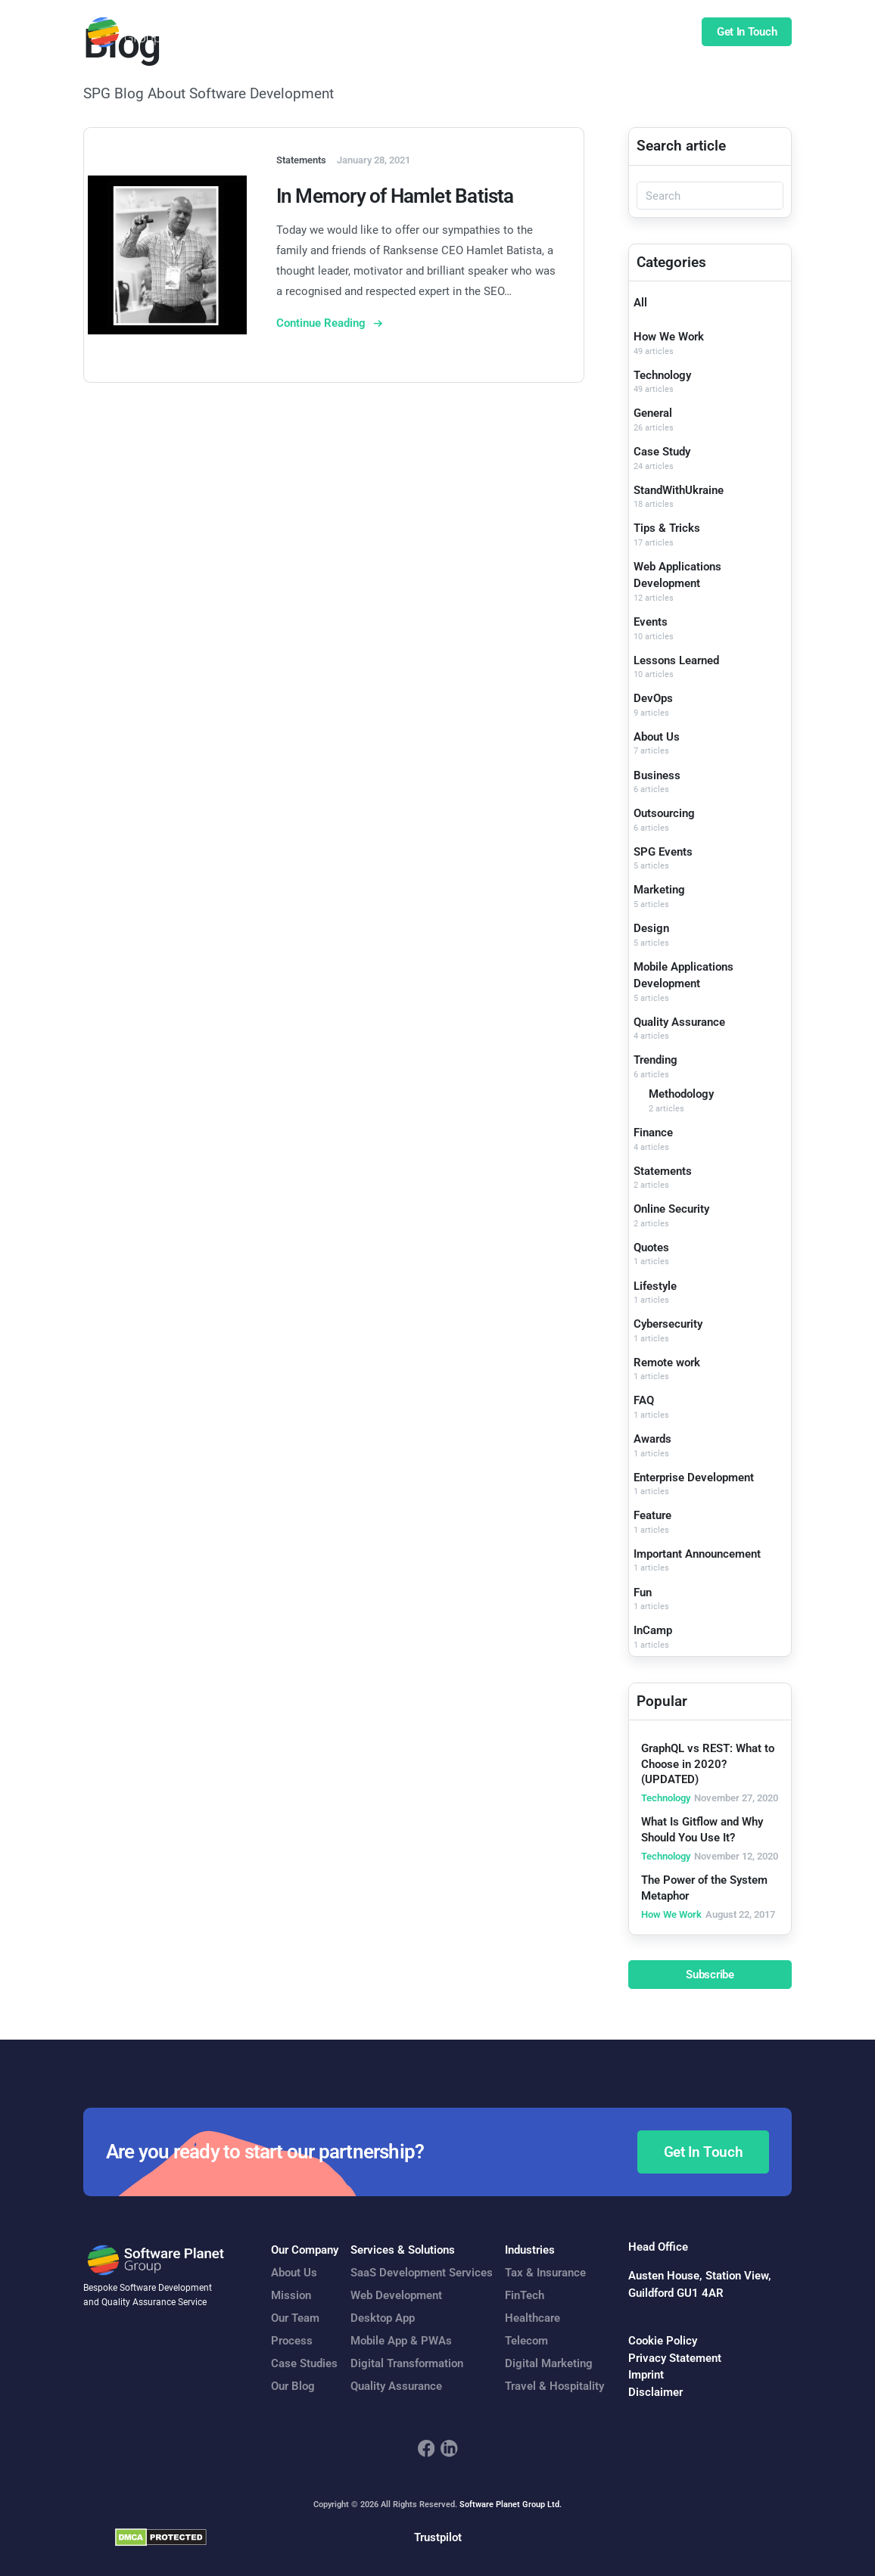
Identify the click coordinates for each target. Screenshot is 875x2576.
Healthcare (532, 2318)
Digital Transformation (406, 2363)
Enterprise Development (694, 1477)
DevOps (653, 698)
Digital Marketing (549, 2363)
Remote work (667, 1362)
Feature (652, 1515)
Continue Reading (322, 323)
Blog (664, 32)
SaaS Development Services (421, 2272)
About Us (657, 737)
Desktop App (382, 2318)
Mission (291, 2295)
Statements (663, 1171)
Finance (653, 1132)
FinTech (524, 2295)
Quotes (651, 1247)
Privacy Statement (674, 2358)
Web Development (396, 2295)
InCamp (653, 1630)
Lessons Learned (676, 660)
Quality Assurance (679, 1022)
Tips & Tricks (667, 528)
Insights (615, 32)
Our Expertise (396, 32)
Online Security (671, 1209)
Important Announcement (697, 1554)
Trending (655, 1060)
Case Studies (480, 32)
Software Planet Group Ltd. (510, 2504)
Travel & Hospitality (554, 2386)
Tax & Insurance (545, 2272)
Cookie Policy (662, 2341)
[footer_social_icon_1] (426, 2448)
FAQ (644, 1400)
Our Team (295, 2318)
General (653, 413)
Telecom (526, 2341)
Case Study (662, 451)
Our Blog (293, 2386)
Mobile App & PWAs (401, 2341)
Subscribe (709, 1974)
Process (292, 2341)
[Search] (710, 196)
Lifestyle (655, 1286)
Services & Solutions (402, 2250)
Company (554, 32)
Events (651, 622)
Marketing (659, 889)
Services (324, 32)
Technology (662, 375)
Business (657, 775)
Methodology (681, 1094)
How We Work (669, 336)
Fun (643, 1592)
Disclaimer (655, 2392)
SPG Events (663, 852)
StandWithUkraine (679, 490)
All (640, 302)
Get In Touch (747, 32)
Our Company (304, 2250)
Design (651, 928)
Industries (530, 2250)
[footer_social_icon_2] (449, 2448)
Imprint (646, 2375)
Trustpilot (438, 2537)
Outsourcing (664, 813)
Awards (652, 1439)
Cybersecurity (668, 1324)
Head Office (658, 2247)
